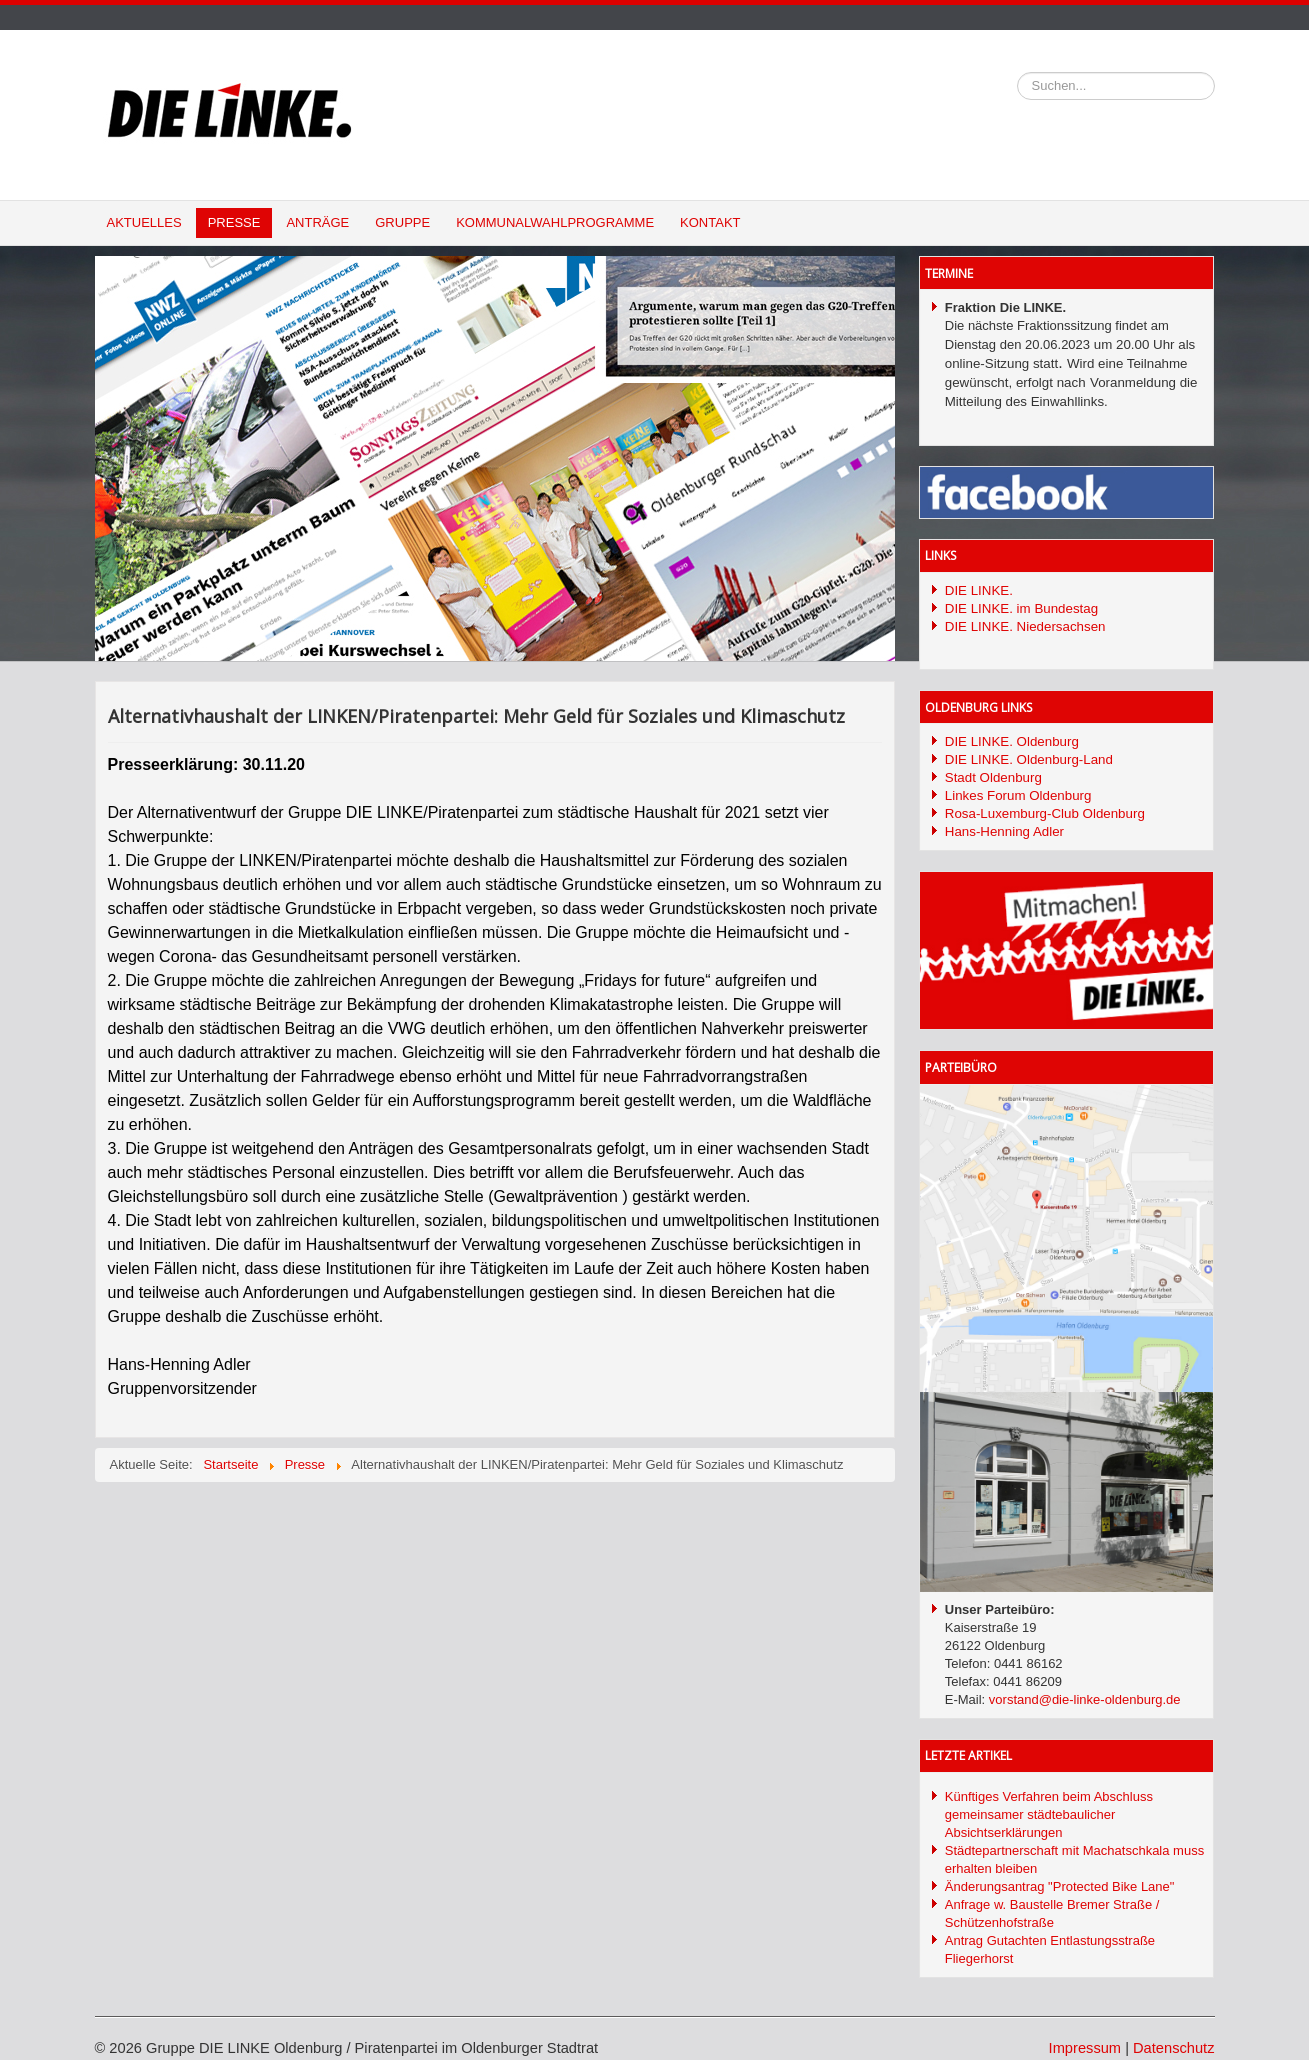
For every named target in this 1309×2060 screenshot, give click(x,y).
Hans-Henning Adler (1004, 831)
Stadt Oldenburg (993, 777)
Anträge (317, 222)
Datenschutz (1173, 2048)
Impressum (1085, 2048)
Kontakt (710, 222)
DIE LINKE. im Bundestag (1021, 608)
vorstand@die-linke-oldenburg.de (1085, 1699)
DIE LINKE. (979, 590)
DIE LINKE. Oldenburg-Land (1029, 759)
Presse (234, 222)
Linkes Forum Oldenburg (1018, 795)
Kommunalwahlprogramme (555, 222)
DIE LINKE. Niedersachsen (1025, 626)
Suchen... (1017, 72)
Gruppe (402, 222)
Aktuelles (144, 222)
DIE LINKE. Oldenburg (1012, 741)
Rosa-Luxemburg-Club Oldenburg (1045, 813)
